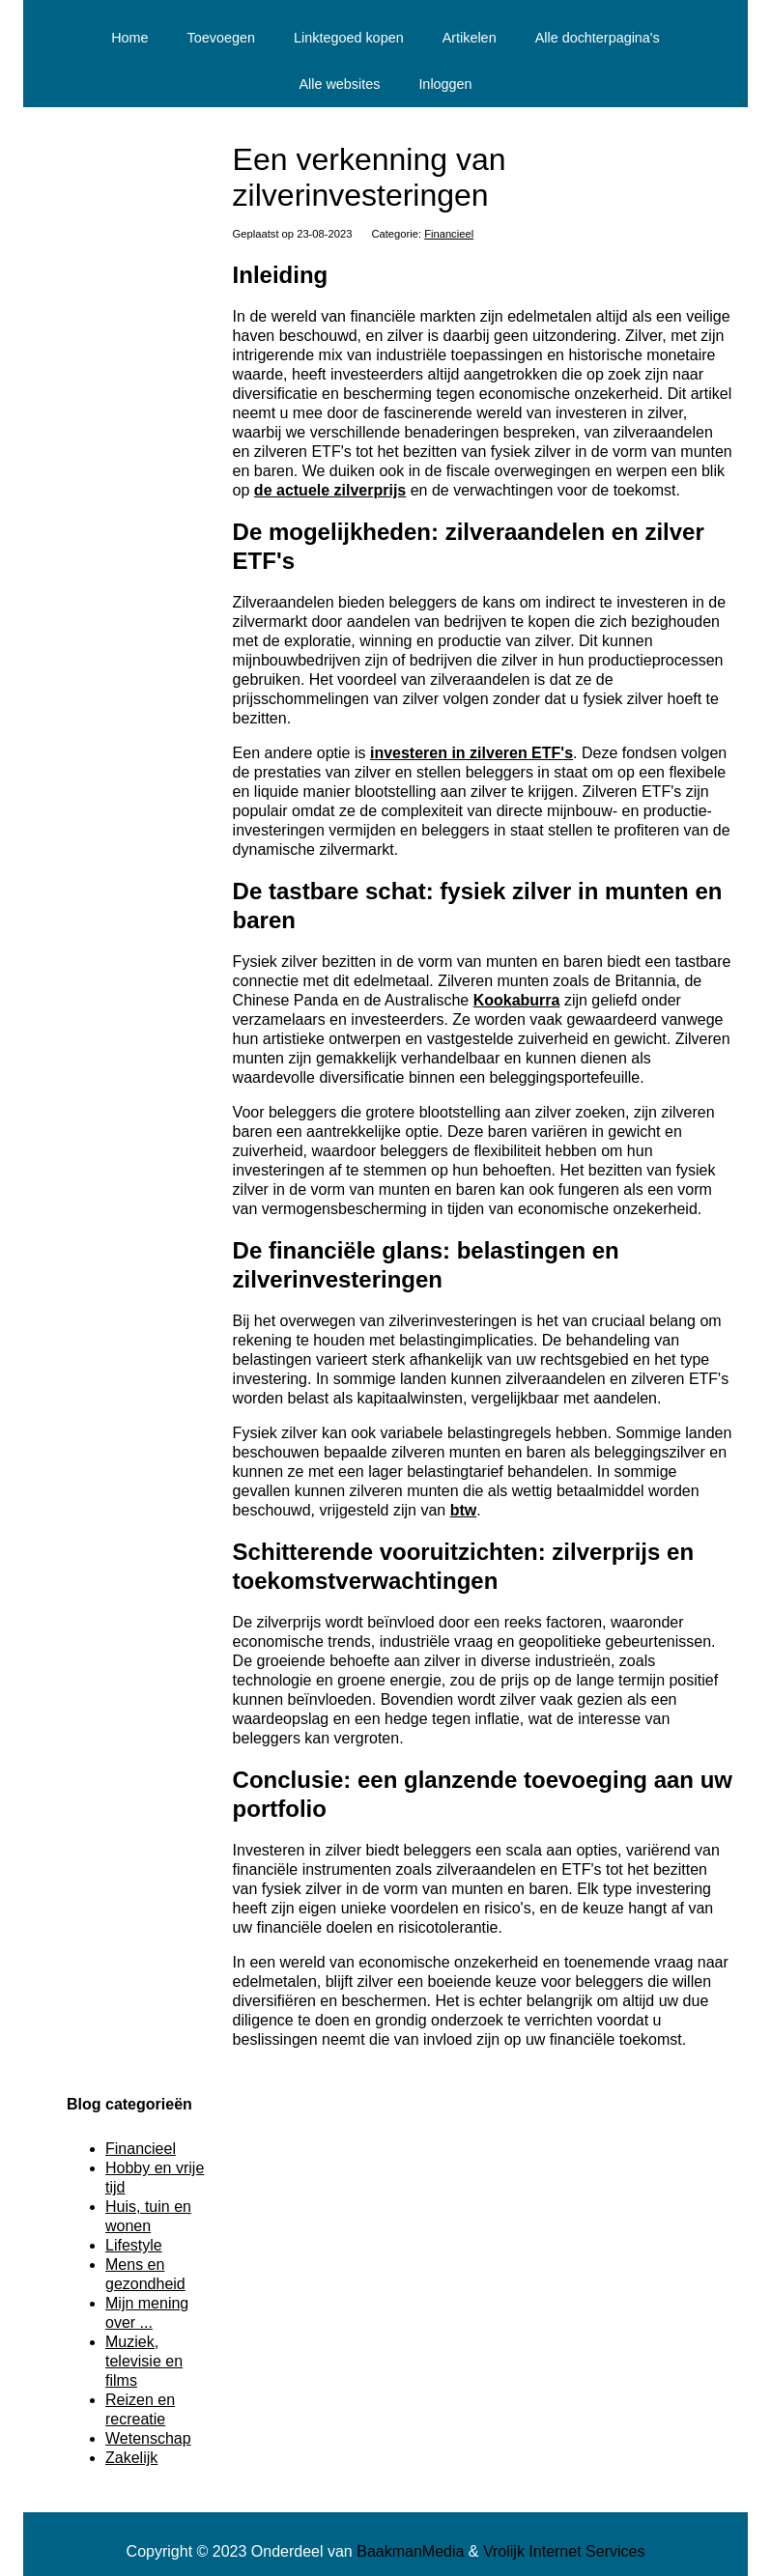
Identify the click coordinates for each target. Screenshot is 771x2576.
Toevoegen (221, 37)
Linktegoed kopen (349, 37)
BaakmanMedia (410, 2551)
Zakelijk (131, 2457)
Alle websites (339, 84)
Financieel (448, 234)
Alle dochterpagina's (597, 37)
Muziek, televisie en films (144, 2361)
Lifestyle (133, 2245)
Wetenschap (148, 2438)
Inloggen (444, 84)
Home (129, 37)
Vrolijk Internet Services (563, 2551)
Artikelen (470, 37)
